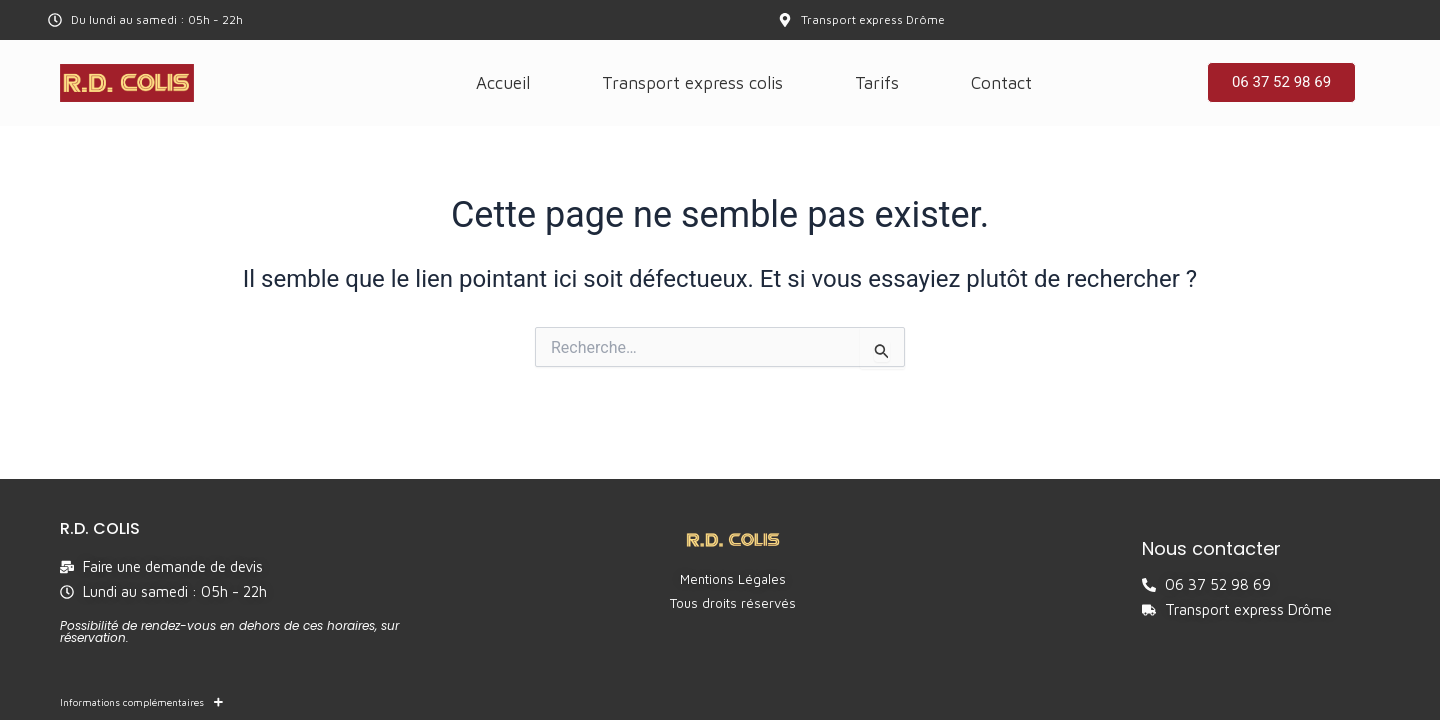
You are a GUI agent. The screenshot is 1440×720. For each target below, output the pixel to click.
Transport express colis (692, 83)
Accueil (503, 83)
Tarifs (877, 83)
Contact (1001, 83)
